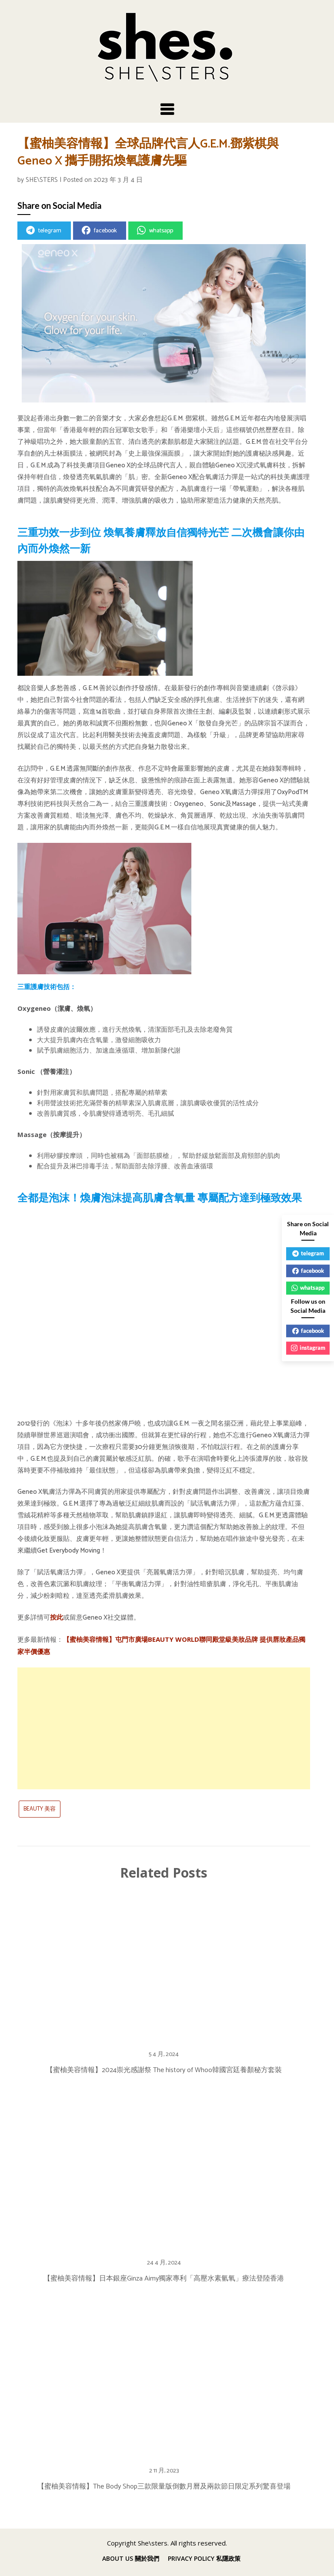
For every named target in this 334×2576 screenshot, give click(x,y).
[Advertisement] (163, 1728)
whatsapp (155, 231)
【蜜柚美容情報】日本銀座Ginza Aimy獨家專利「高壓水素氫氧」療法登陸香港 (163, 2278)
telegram (43, 231)
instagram (308, 1347)
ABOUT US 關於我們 (130, 2559)
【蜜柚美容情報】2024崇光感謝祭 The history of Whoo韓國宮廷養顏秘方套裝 (164, 2070)
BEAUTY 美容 (39, 1809)
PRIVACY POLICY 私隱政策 (204, 2559)
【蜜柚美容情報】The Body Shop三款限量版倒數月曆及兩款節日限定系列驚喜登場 (164, 2486)
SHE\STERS (42, 179)
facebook (99, 231)
